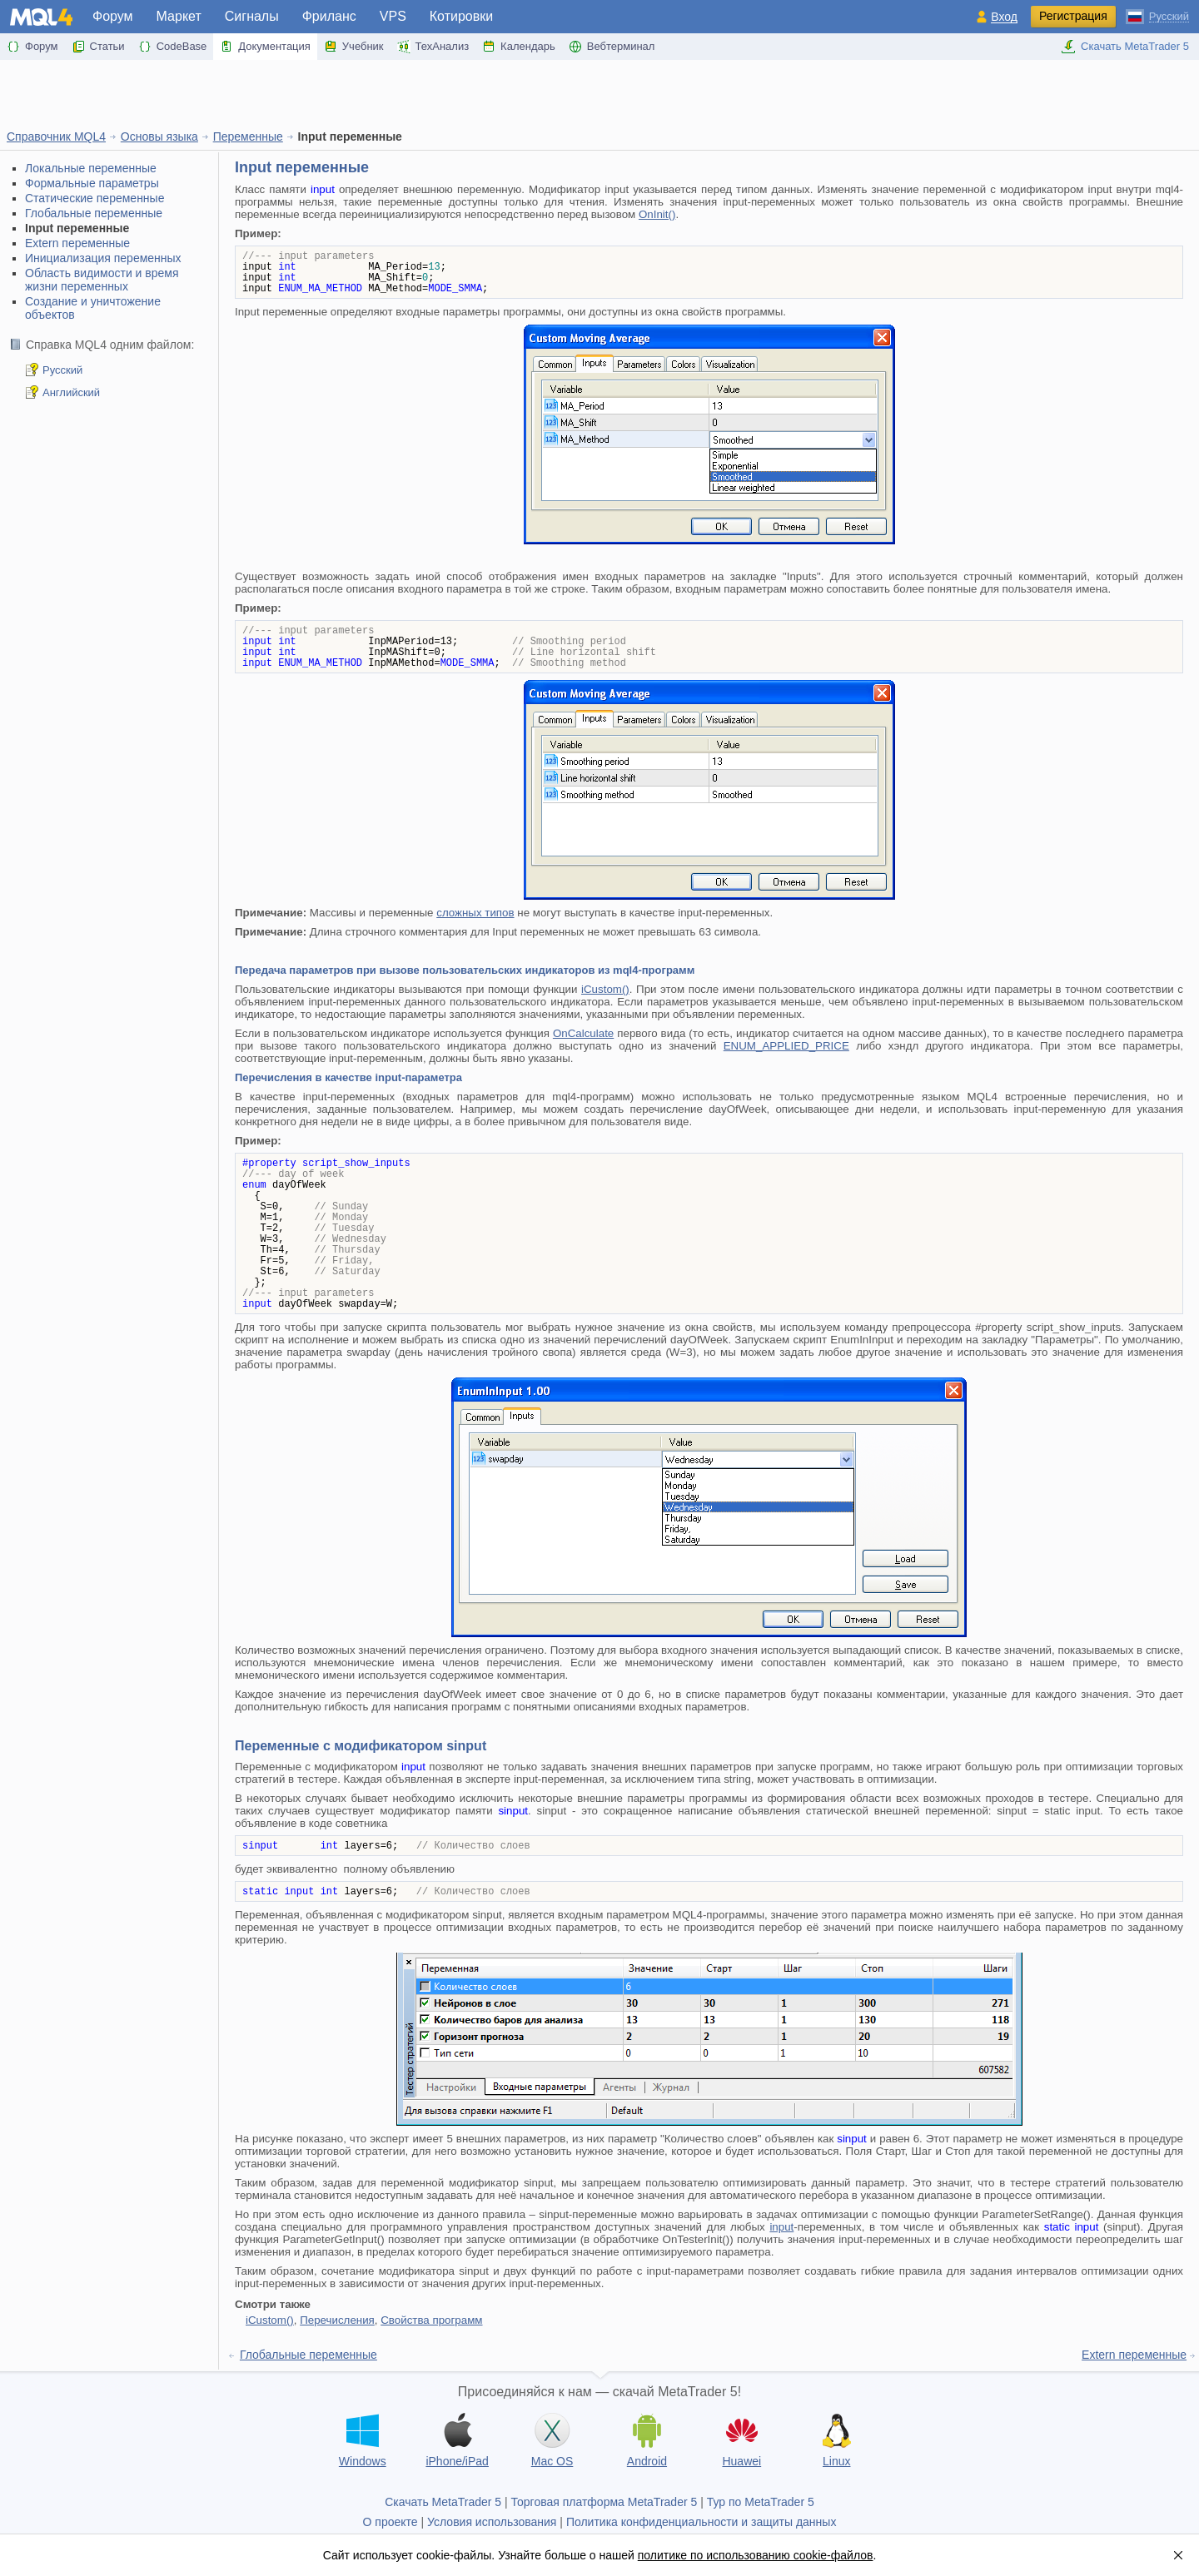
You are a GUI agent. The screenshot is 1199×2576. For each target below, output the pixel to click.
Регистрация (1073, 15)
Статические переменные (94, 198)
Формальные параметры (92, 183)
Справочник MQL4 (56, 136)
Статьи (98, 46)
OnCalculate (583, 1033)
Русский (62, 370)
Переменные (248, 136)
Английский (71, 392)
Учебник (354, 46)
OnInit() (657, 214)
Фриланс (329, 16)
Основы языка (159, 136)
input (781, 2227)
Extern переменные (77, 243)
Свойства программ (431, 2320)
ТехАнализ (433, 46)
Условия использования (491, 2522)
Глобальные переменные (93, 213)
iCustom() (605, 989)
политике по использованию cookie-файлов (755, 2555)
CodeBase (172, 46)
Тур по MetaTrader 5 (760, 2502)
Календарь (518, 46)
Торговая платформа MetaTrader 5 (604, 2502)
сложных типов (475, 912)
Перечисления (337, 2320)
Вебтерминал (612, 46)
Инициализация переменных (103, 258)
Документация (265, 46)
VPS (393, 16)
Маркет (179, 16)
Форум (112, 16)
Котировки (461, 16)
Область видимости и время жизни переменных (102, 279)
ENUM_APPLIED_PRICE (786, 1046)
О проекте (390, 2522)
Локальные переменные (91, 168)
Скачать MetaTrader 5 (1125, 46)
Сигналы (252, 16)
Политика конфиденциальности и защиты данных (701, 2522)
